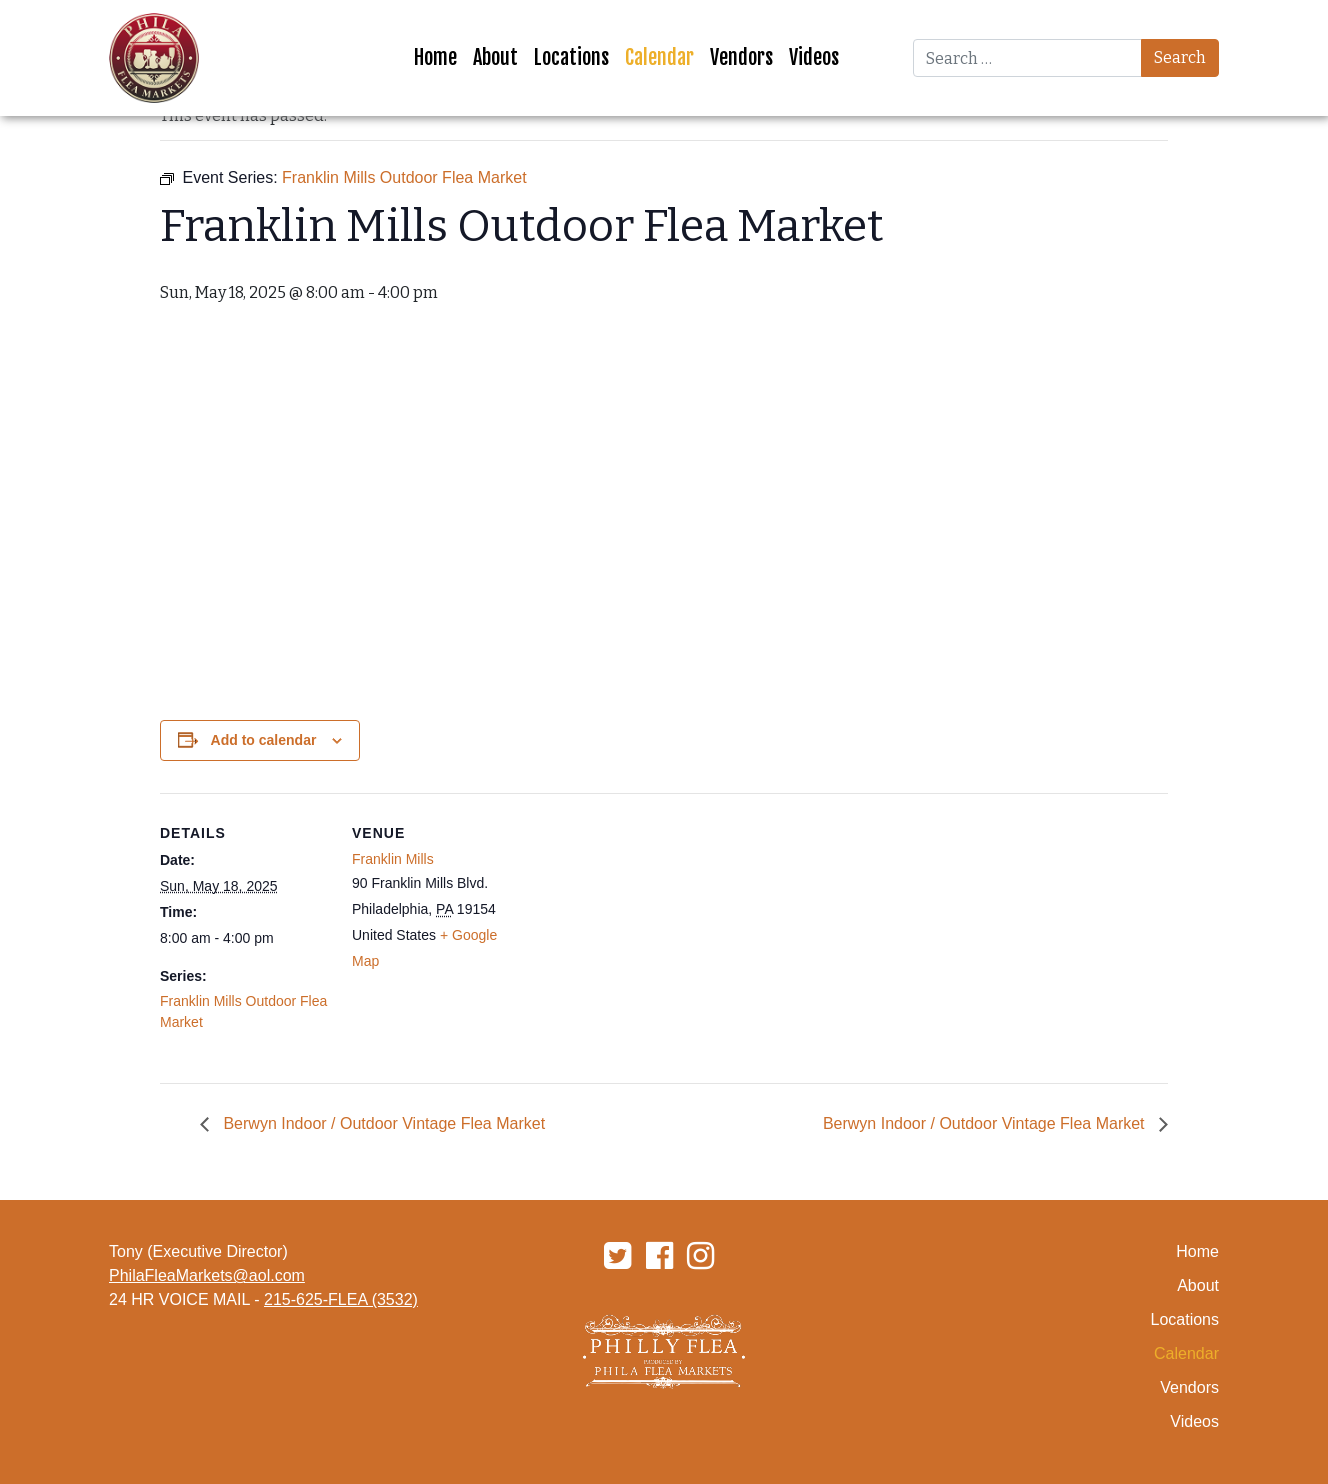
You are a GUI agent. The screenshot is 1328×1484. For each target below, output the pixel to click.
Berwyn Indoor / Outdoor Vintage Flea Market (382, 1123)
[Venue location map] (649, 931)
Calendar (659, 57)
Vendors (741, 57)
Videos (814, 57)
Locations (571, 57)
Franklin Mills (393, 859)
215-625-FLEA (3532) (341, 1299)
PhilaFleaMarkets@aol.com (207, 1275)
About (495, 57)
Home (435, 57)
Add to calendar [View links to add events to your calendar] (264, 740)
